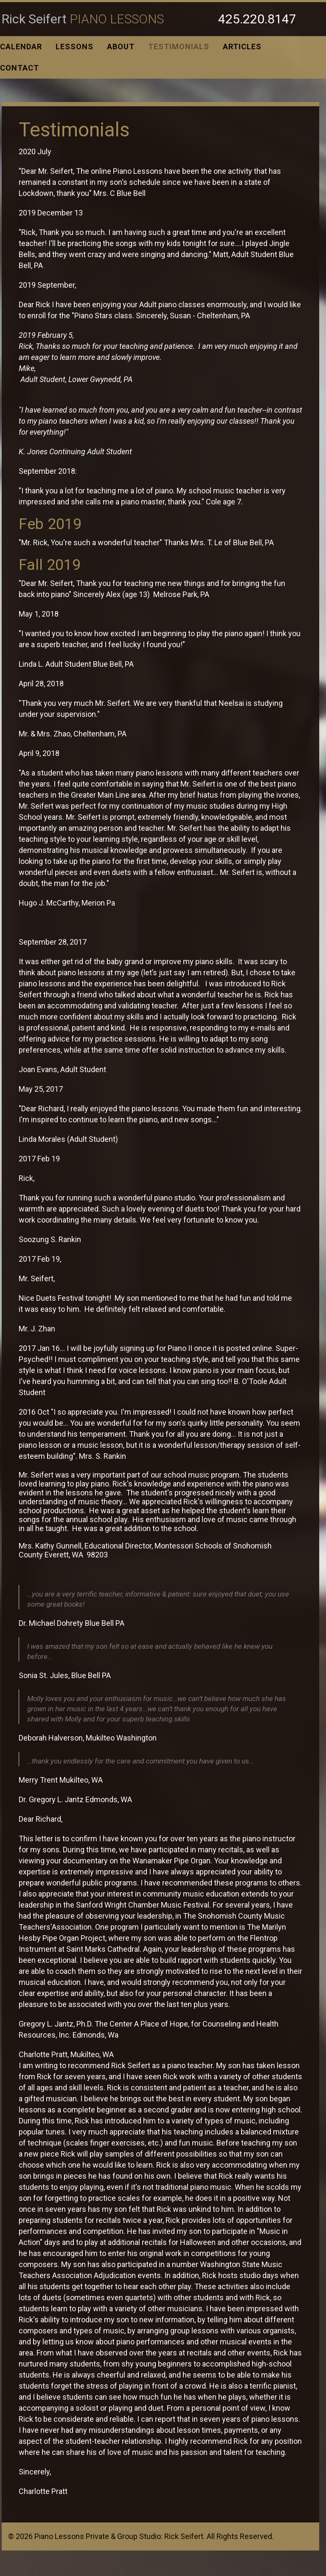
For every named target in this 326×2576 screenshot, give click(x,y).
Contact (19, 67)
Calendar (21, 46)
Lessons (74, 46)
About (121, 46)
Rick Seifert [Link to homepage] (83, 18)
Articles (242, 46)
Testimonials (178, 46)
